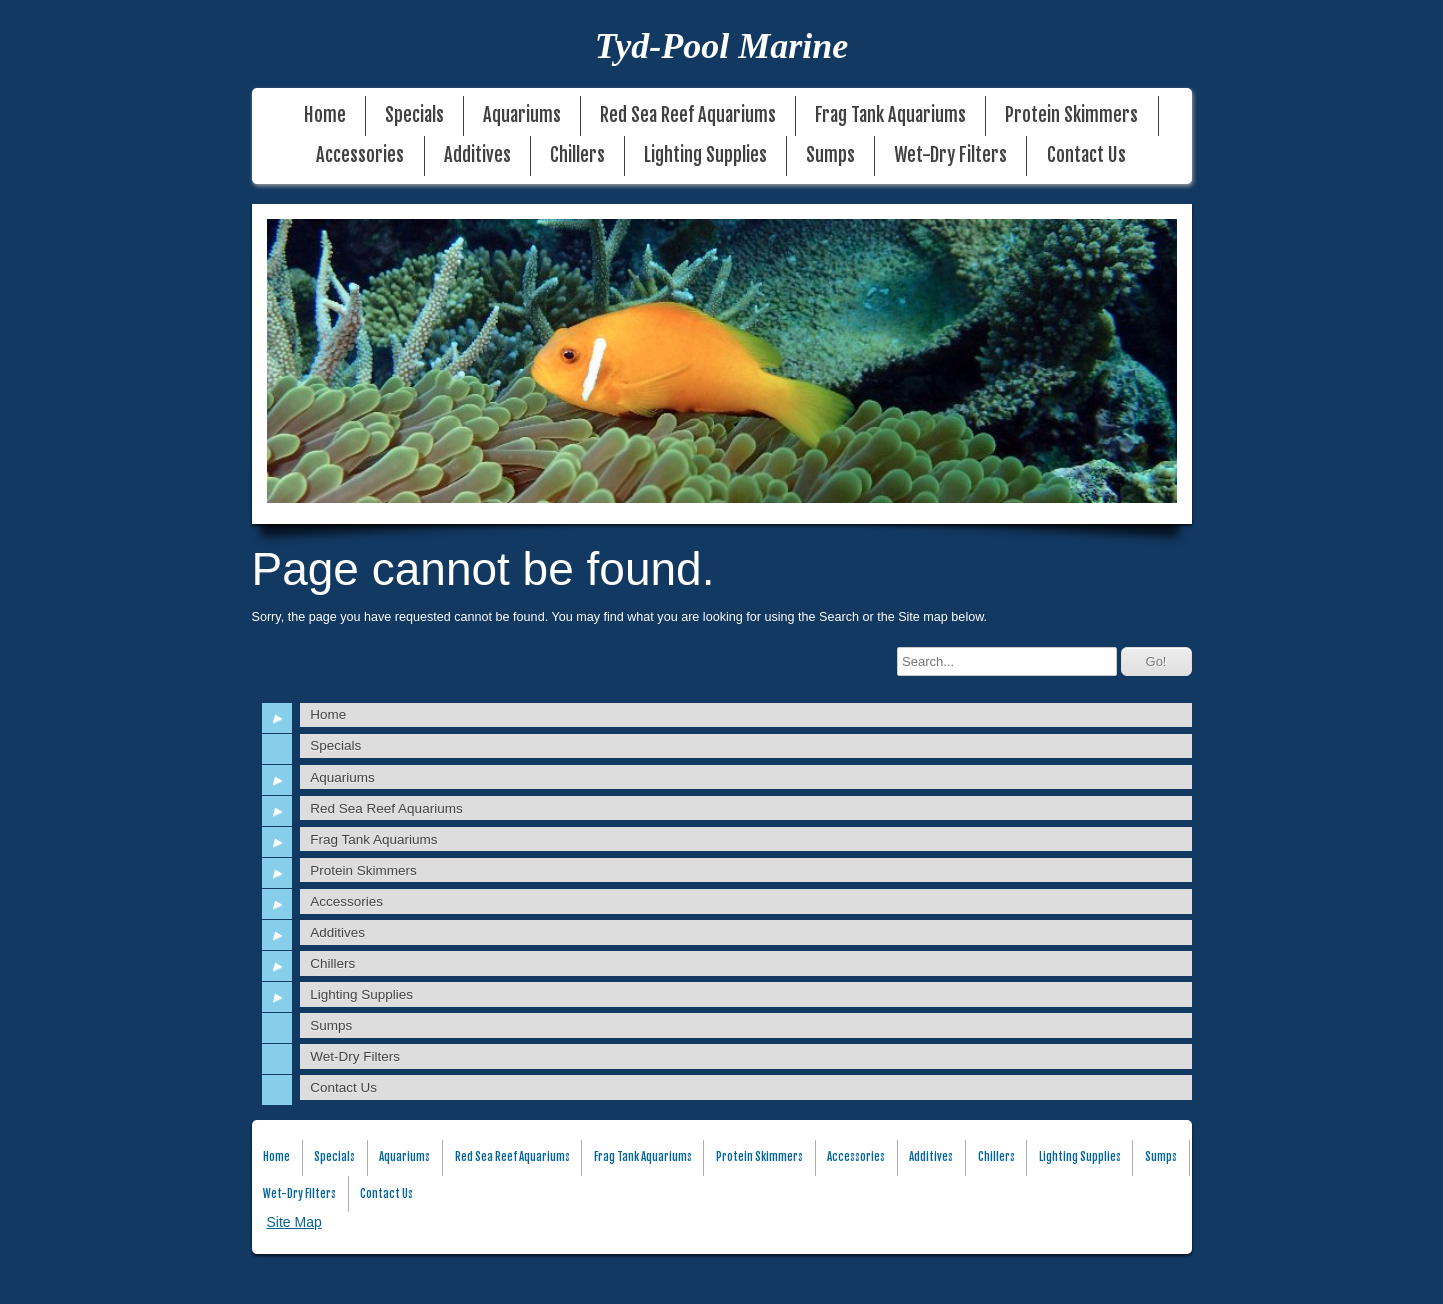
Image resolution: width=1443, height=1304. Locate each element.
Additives (477, 155)
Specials (414, 115)
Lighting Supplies (705, 155)
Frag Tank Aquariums (890, 115)
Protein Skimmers (1071, 115)
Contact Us (1086, 155)
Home (325, 115)
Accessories (360, 155)
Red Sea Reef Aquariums (688, 115)
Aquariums (522, 115)
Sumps (830, 155)
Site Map (294, 1222)
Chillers (577, 155)
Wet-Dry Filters (950, 155)
